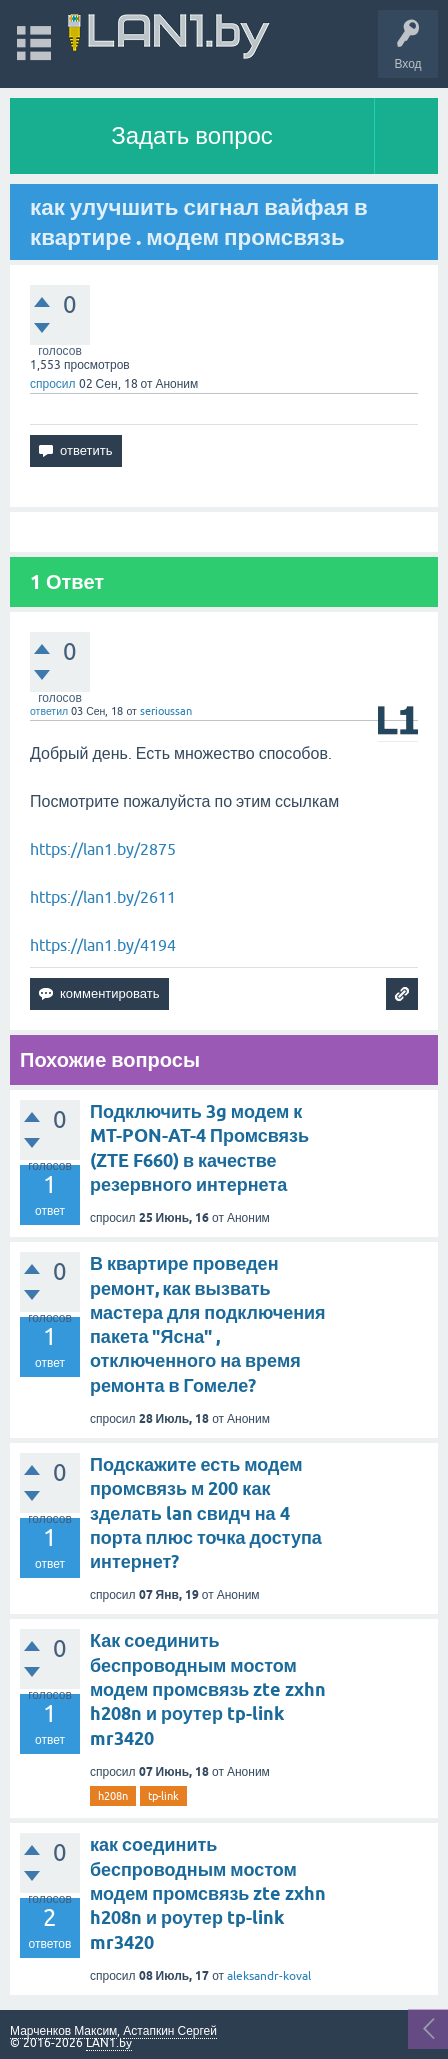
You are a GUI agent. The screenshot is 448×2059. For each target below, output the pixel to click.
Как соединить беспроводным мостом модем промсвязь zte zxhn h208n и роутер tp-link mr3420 (208, 1689)
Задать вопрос (192, 135)
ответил (49, 711)
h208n (113, 1796)
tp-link (163, 1796)
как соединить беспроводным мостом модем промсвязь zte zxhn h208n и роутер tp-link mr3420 (208, 1893)
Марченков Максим (63, 2031)
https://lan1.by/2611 (103, 897)
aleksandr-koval (269, 1976)
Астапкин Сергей (170, 2031)
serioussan (166, 711)
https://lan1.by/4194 (103, 945)
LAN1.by (109, 2043)
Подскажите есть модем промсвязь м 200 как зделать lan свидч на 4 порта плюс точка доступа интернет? (206, 1513)
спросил (53, 384)
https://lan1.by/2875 (103, 849)
